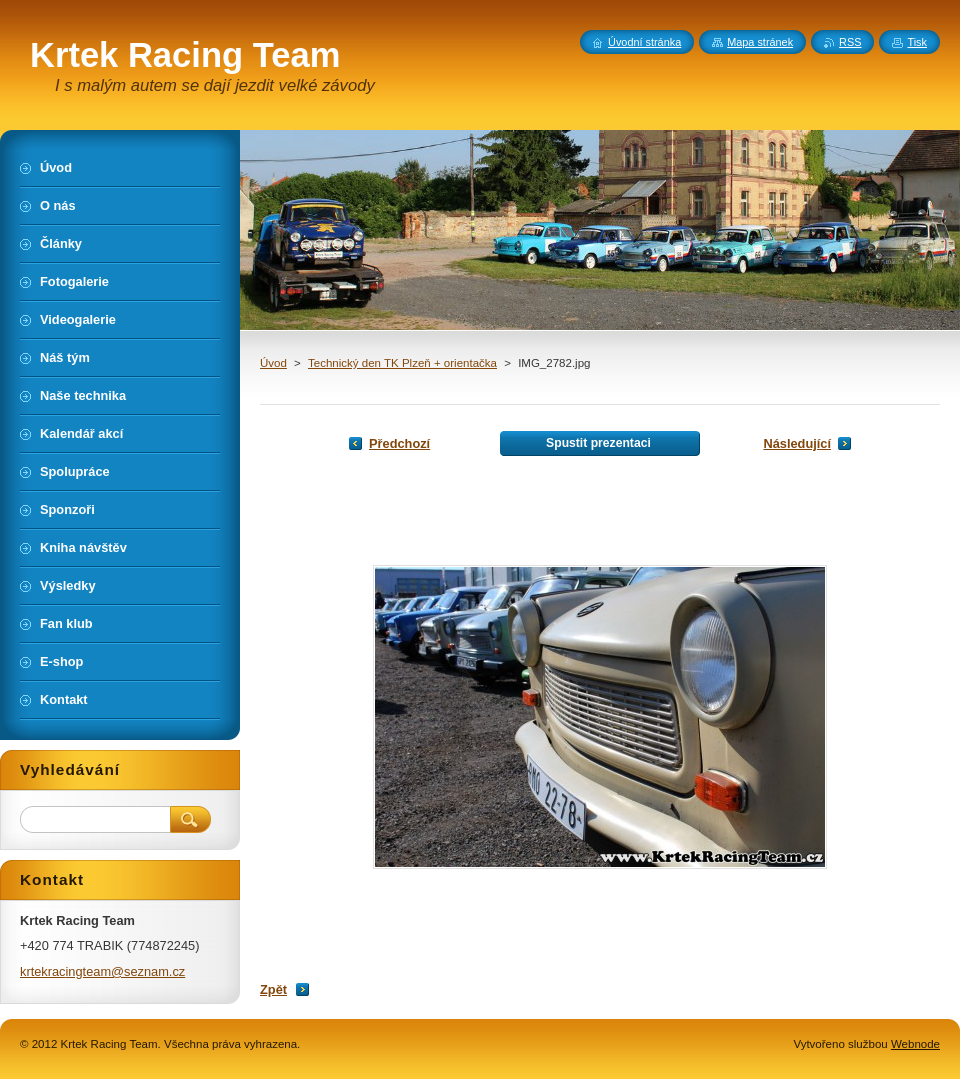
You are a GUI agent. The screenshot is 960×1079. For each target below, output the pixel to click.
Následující (797, 443)
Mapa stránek (760, 42)
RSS (850, 42)
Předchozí (399, 443)
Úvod (273, 363)
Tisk (917, 42)
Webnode (915, 1044)
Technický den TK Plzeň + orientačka (402, 363)
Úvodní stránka (644, 42)
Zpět (273, 989)
